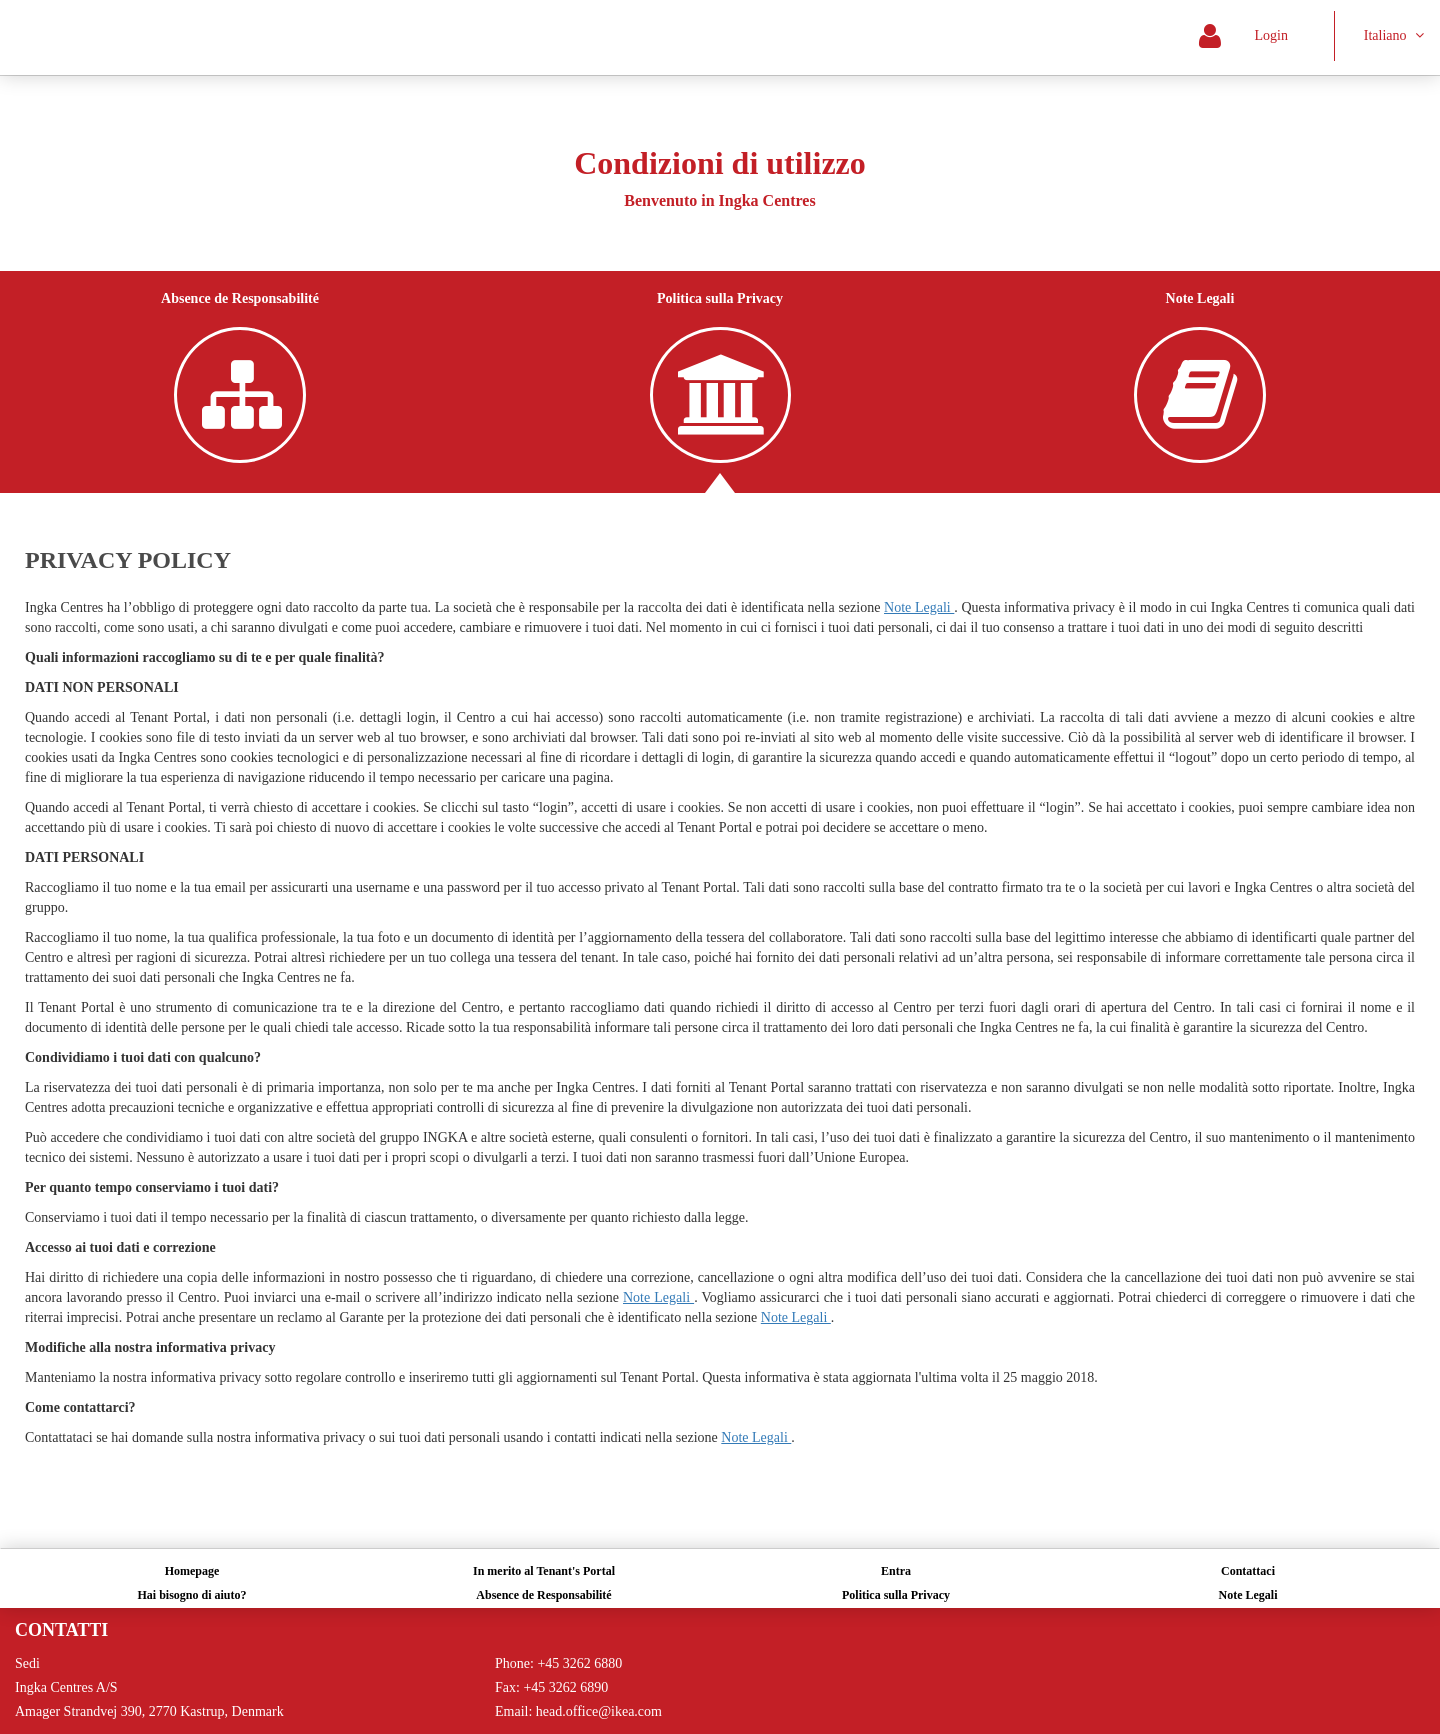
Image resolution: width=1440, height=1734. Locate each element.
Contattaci (1248, 1571)
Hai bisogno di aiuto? (191, 1595)
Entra (896, 1571)
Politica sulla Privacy (896, 1595)
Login (1262, 35)
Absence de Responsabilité (543, 1595)
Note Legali (1248, 1595)
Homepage (192, 1571)
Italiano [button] (1394, 35)
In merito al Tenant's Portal (544, 1571)
